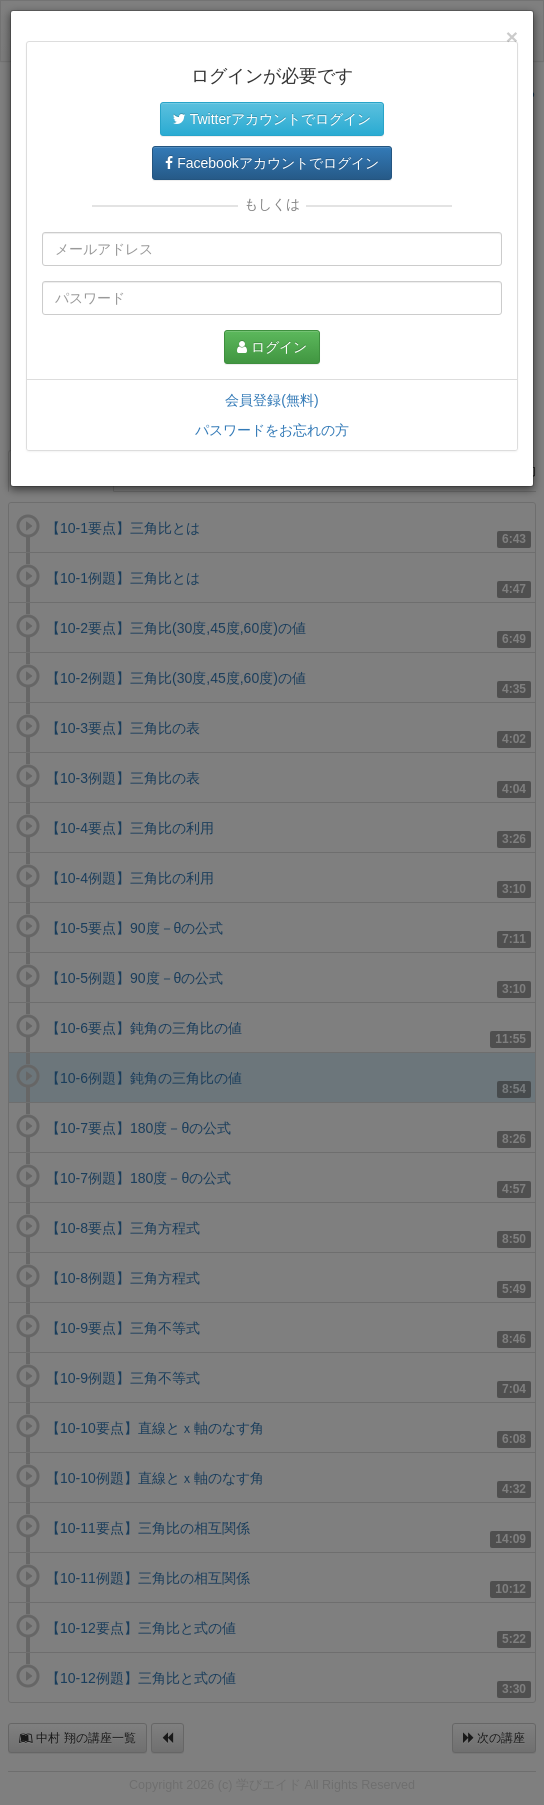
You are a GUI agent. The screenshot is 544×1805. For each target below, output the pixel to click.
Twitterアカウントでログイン (272, 119)
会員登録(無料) (271, 400)
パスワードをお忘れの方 (272, 430)
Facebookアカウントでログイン (271, 163)
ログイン (272, 347)
